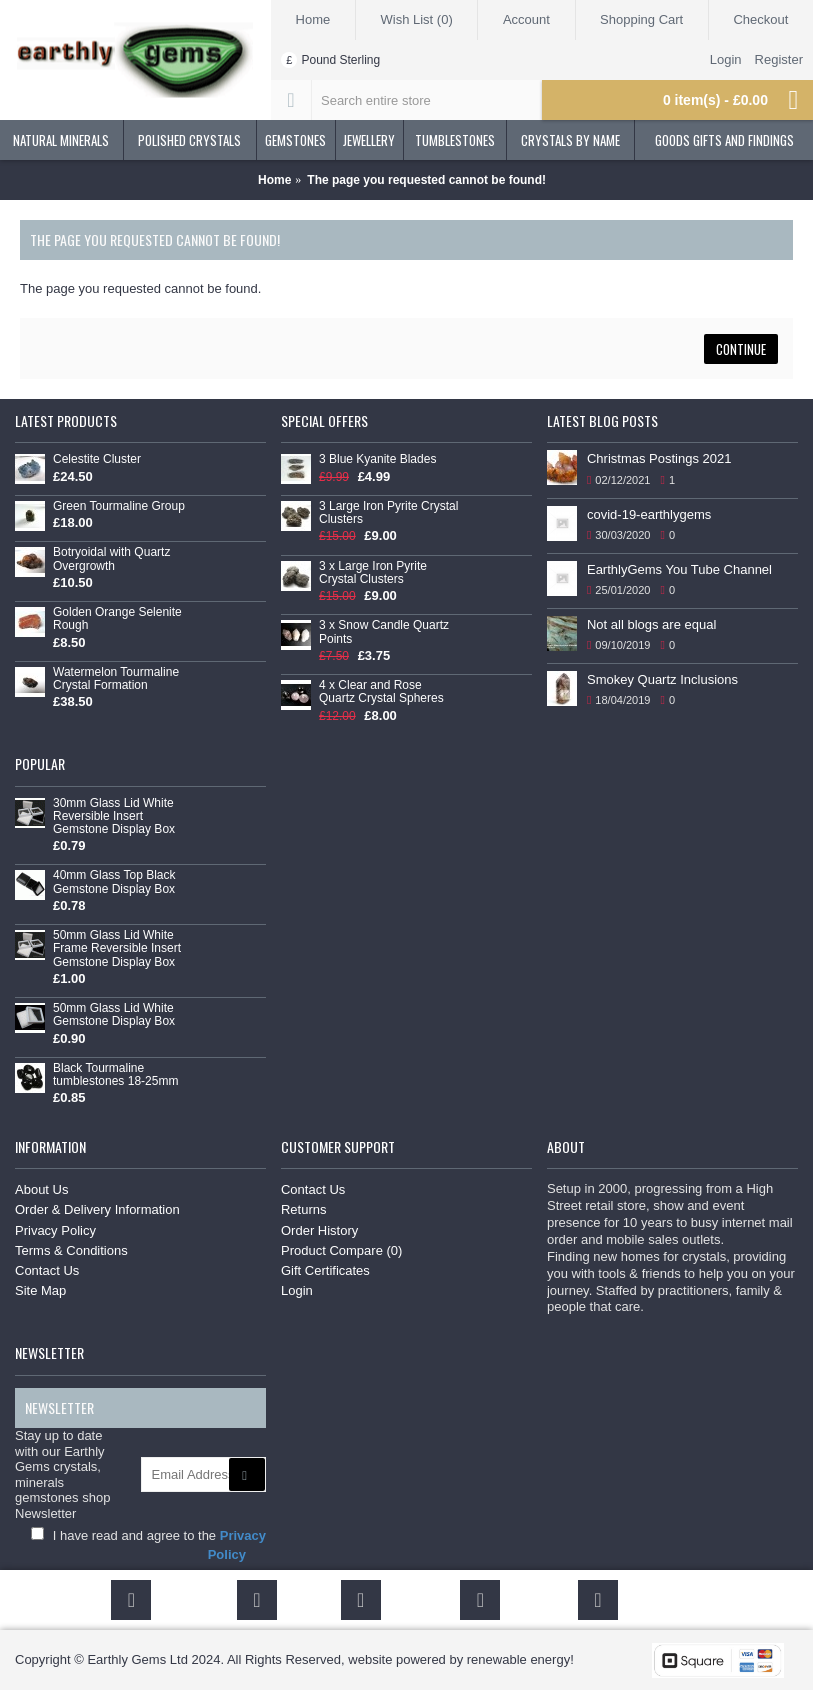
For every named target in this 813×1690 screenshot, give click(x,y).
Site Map (40, 1290)
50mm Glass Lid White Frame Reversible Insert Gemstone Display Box (117, 948)
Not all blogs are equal (651, 624)
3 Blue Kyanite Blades (377, 459)
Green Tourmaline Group (119, 506)
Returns (304, 1209)
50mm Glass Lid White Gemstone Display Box (114, 1015)
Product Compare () (341, 1250)
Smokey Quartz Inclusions (662, 679)
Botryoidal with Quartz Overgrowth (111, 559)
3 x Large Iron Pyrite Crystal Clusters (373, 573)
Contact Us (47, 1270)
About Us (41, 1189)
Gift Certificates (325, 1270)
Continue (741, 349)
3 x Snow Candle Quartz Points (384, 632)
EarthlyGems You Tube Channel (679, 569)
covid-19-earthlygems (649, 514)
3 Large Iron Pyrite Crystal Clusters (388, 513)
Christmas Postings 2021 (659, 458)
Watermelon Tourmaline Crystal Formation (116, 679)
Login (297, 1290)
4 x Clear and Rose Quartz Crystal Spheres (381, 692)
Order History (319, 1230)
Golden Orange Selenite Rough (117, 619)
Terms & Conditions (71, 1250)
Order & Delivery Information (97, 1209)
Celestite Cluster (97, 459)
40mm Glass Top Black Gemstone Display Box (114, 882)
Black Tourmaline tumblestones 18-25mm (115, 1075)
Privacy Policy (55, 1230)
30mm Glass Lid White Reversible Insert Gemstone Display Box (114, 816)
